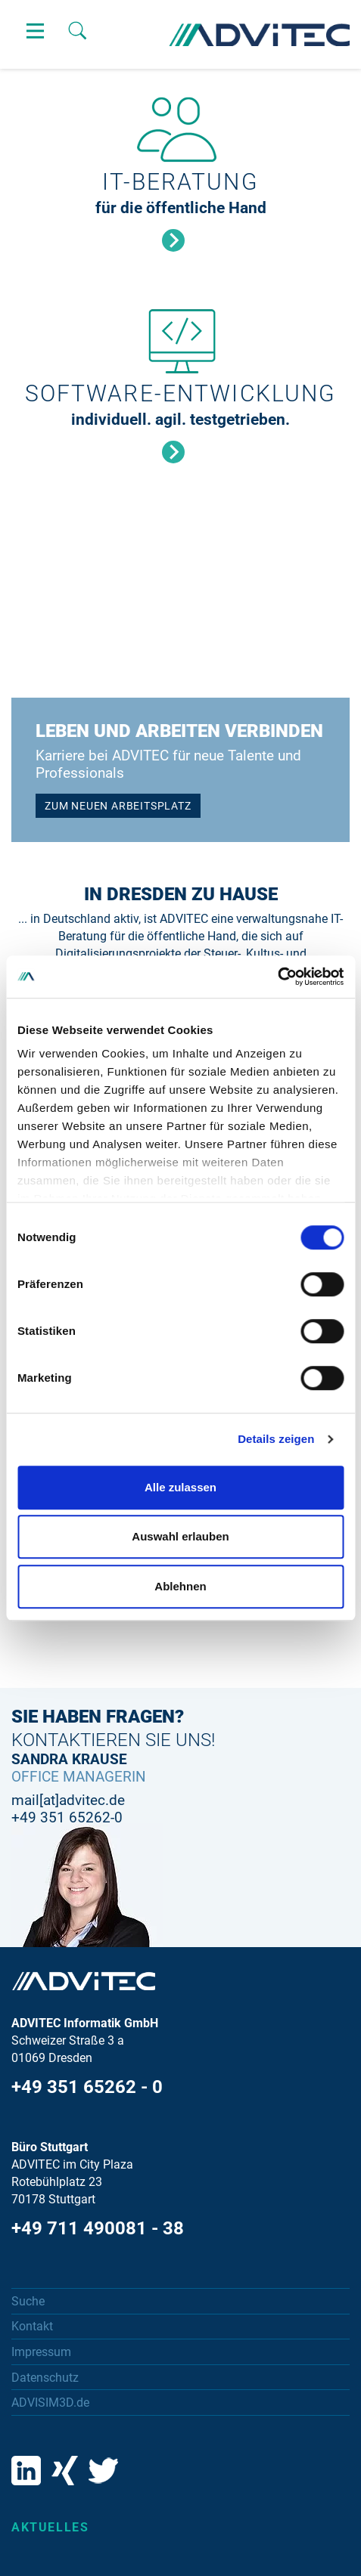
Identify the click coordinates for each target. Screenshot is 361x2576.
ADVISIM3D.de (50, 2402)
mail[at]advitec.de (68, 1800)
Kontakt (32, 2326)
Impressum (41, 2352)
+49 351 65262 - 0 (87, 2087)
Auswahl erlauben (180, 1536)
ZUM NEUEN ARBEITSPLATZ (118, 806)
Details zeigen (276, 1438)
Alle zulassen (180, 1487)
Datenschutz (45, 2377)
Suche (28, 2301)
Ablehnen (180, 1586)
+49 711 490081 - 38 (97, 2228)
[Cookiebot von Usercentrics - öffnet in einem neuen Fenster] (277, 976)
